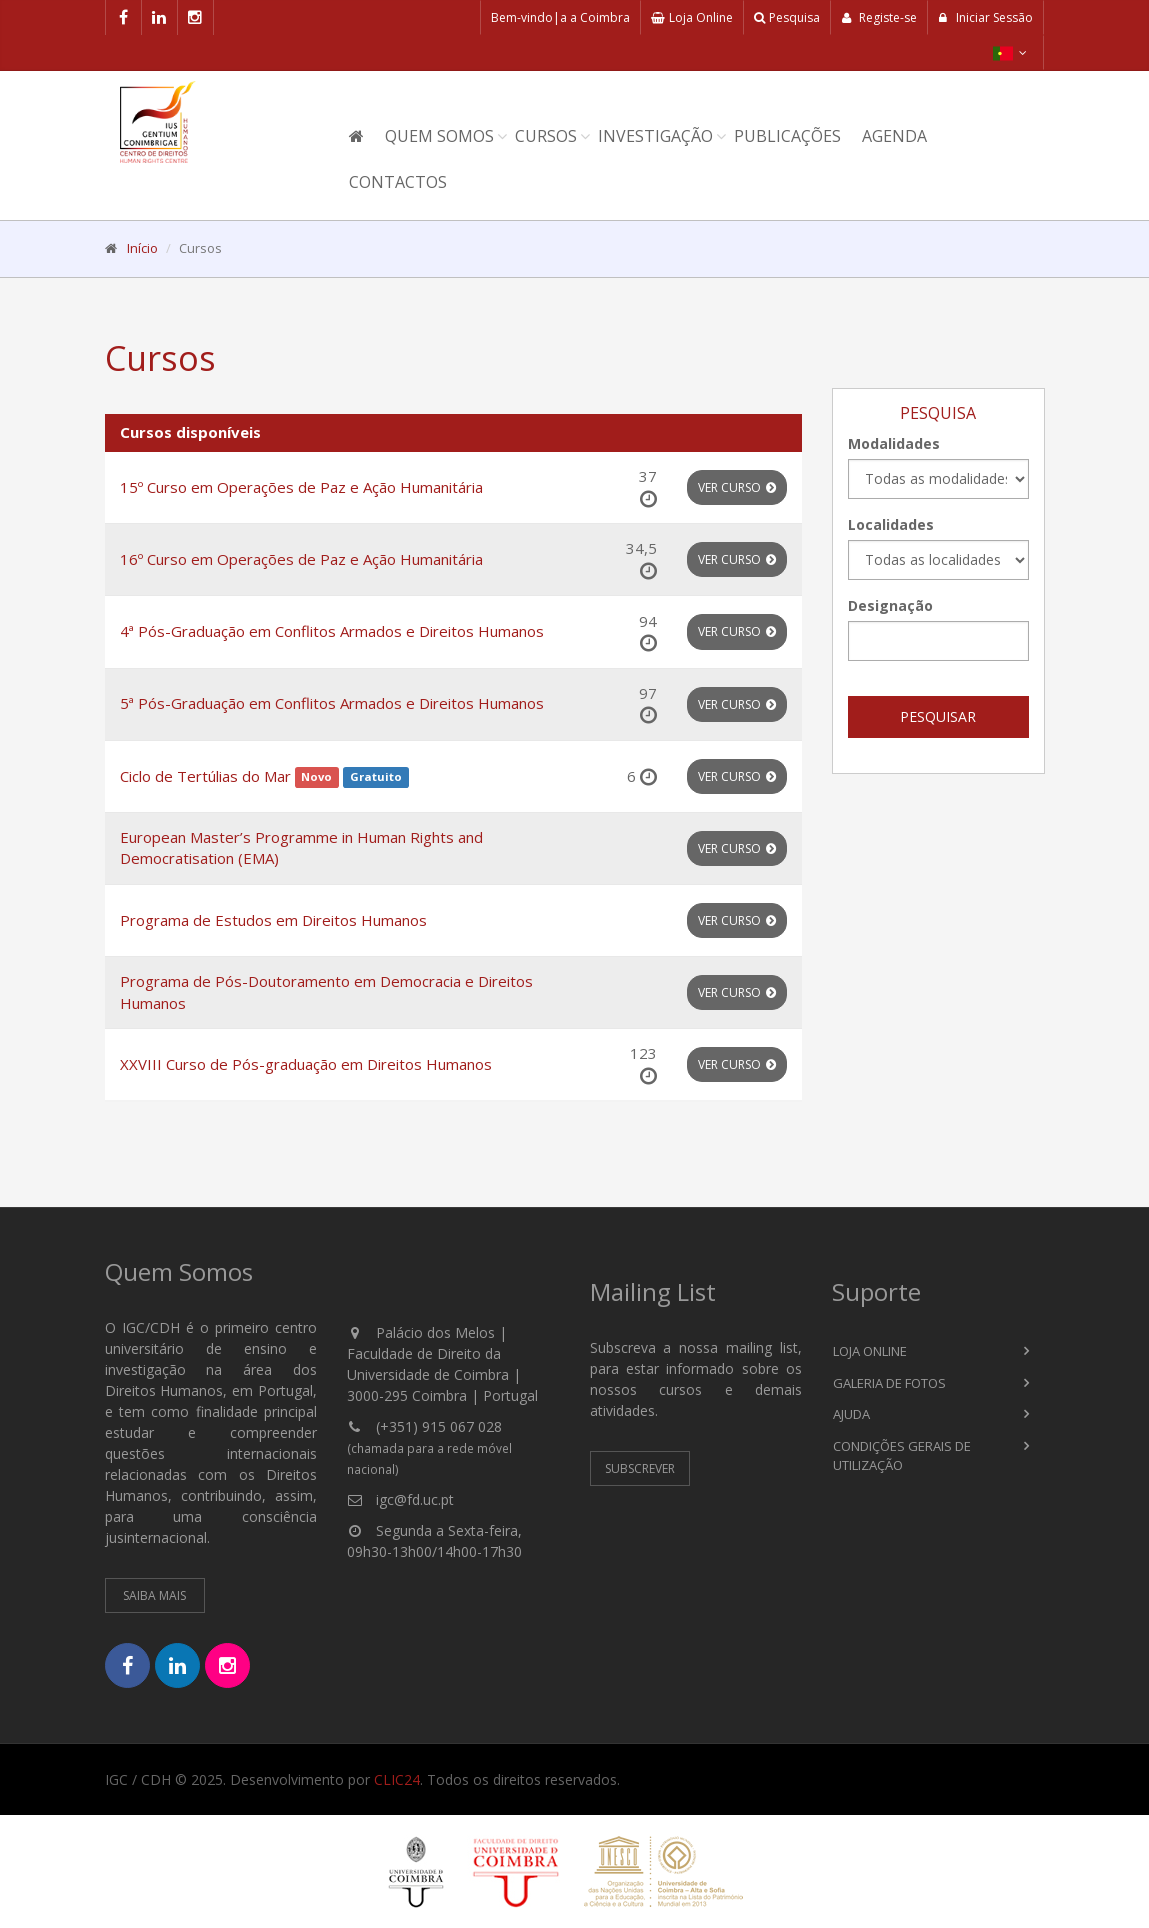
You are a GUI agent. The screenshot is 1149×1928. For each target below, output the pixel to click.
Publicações (787, 136)
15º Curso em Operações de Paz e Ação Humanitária (301, 487)
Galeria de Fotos (889, 1383)
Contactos (398, 182)
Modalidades (894, 443)
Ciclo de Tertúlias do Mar (205, 776)
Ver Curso (737, 487)
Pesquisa (787, 17)
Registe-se (879, 17)
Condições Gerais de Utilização (902, 1456)
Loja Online (692, 17)
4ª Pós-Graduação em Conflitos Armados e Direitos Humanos (332, 631)
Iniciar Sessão (985, 17)
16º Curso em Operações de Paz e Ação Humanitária (301, 559)
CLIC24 (397, 1779)
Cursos (546, 136)
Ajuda (851, 1414)
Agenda (894, 136)
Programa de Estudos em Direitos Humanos (273, 920)
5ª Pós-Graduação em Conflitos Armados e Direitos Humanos (332, 703)
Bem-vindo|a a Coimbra (560, 17)
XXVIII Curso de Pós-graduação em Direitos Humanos (306, 1064)
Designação (890, 605)
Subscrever (640, 1468)
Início (142, 248)
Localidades (891, 524)
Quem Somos (439, 136)
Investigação (655, 136)
